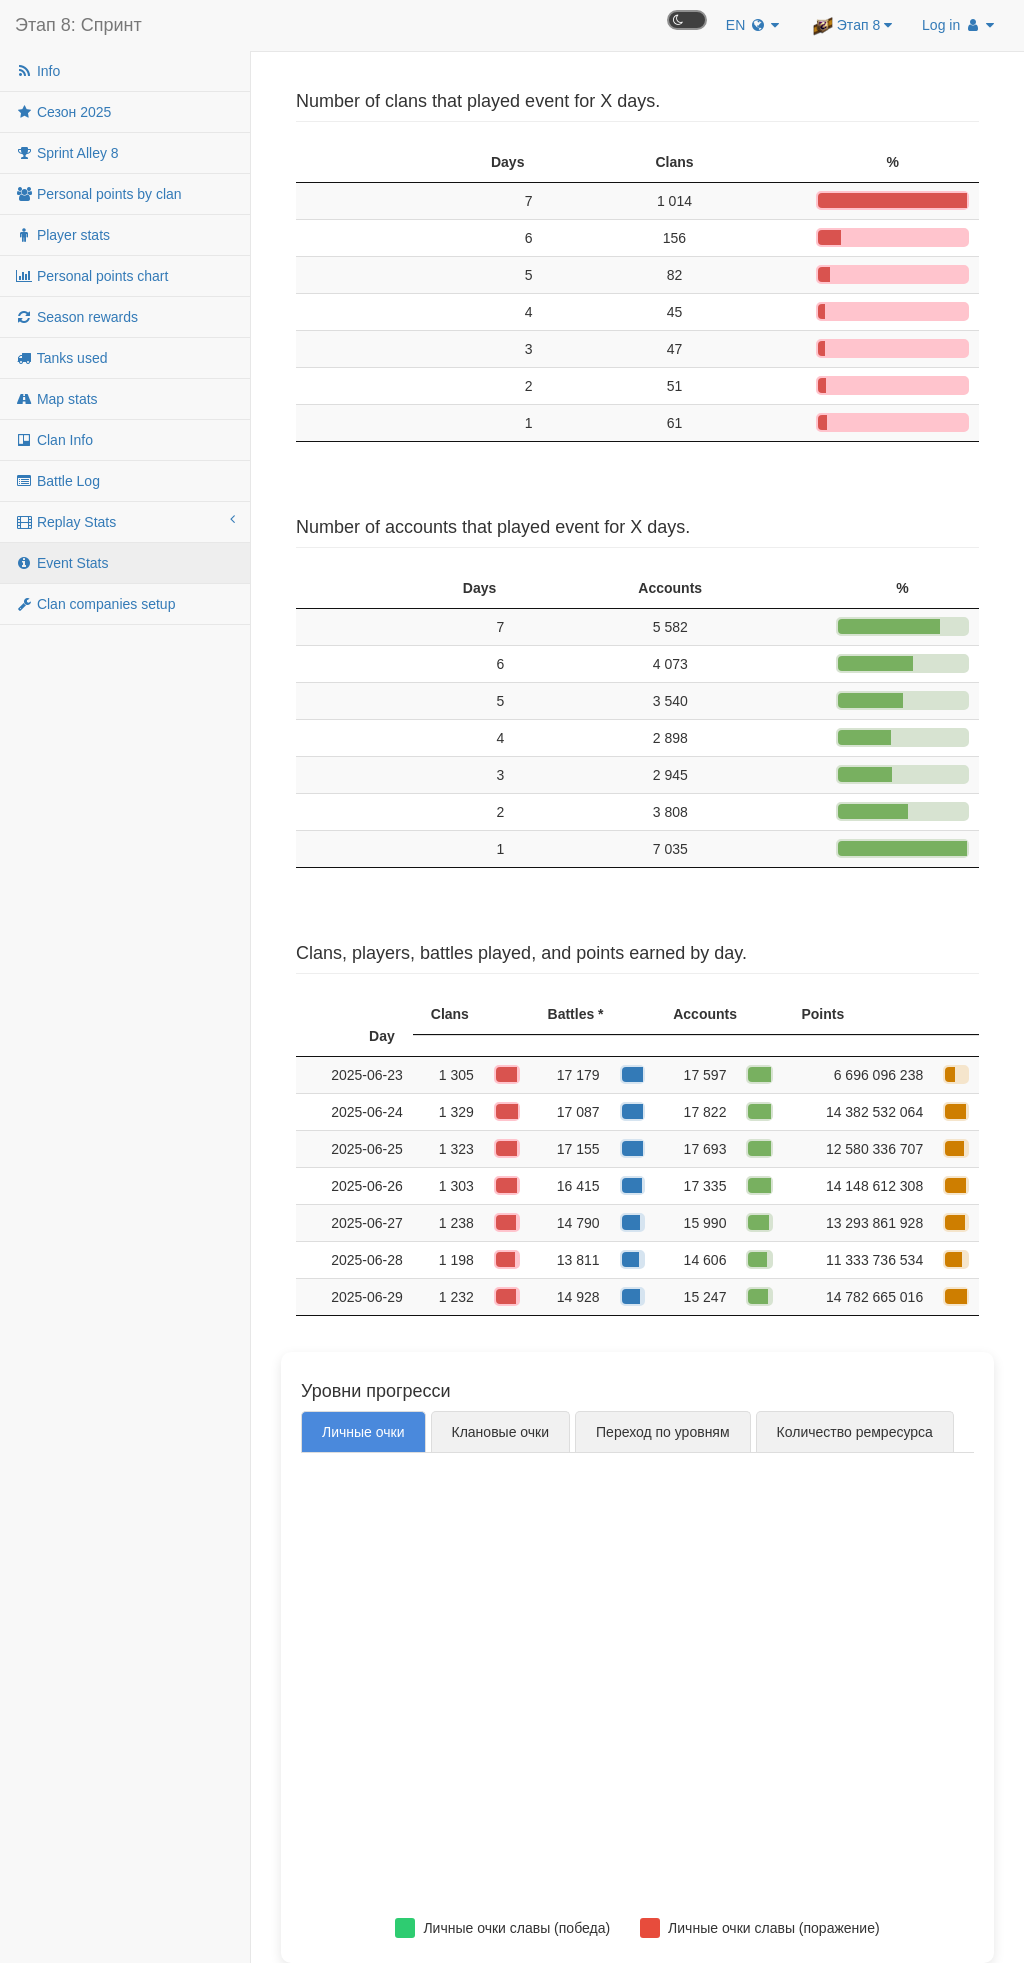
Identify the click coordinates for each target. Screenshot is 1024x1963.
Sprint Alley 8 (67, 153)
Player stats (62, 235)
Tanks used (61, 358)
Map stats (56, 399)
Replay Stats (125, 521)
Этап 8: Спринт (78, 25)
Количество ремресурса (855, 1432)
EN (752, 25)
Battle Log (57, 481)
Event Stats (61, 563)
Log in (958, 25)
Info (37, 71)
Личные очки (363, 1432)
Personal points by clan (98, 194)
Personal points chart (91, 276)
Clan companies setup (95, 604)
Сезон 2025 (63, 112)
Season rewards (76, 317)
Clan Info (54, 440)
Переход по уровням (663, 1432)
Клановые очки (501, 1432)
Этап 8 (852, 26)
